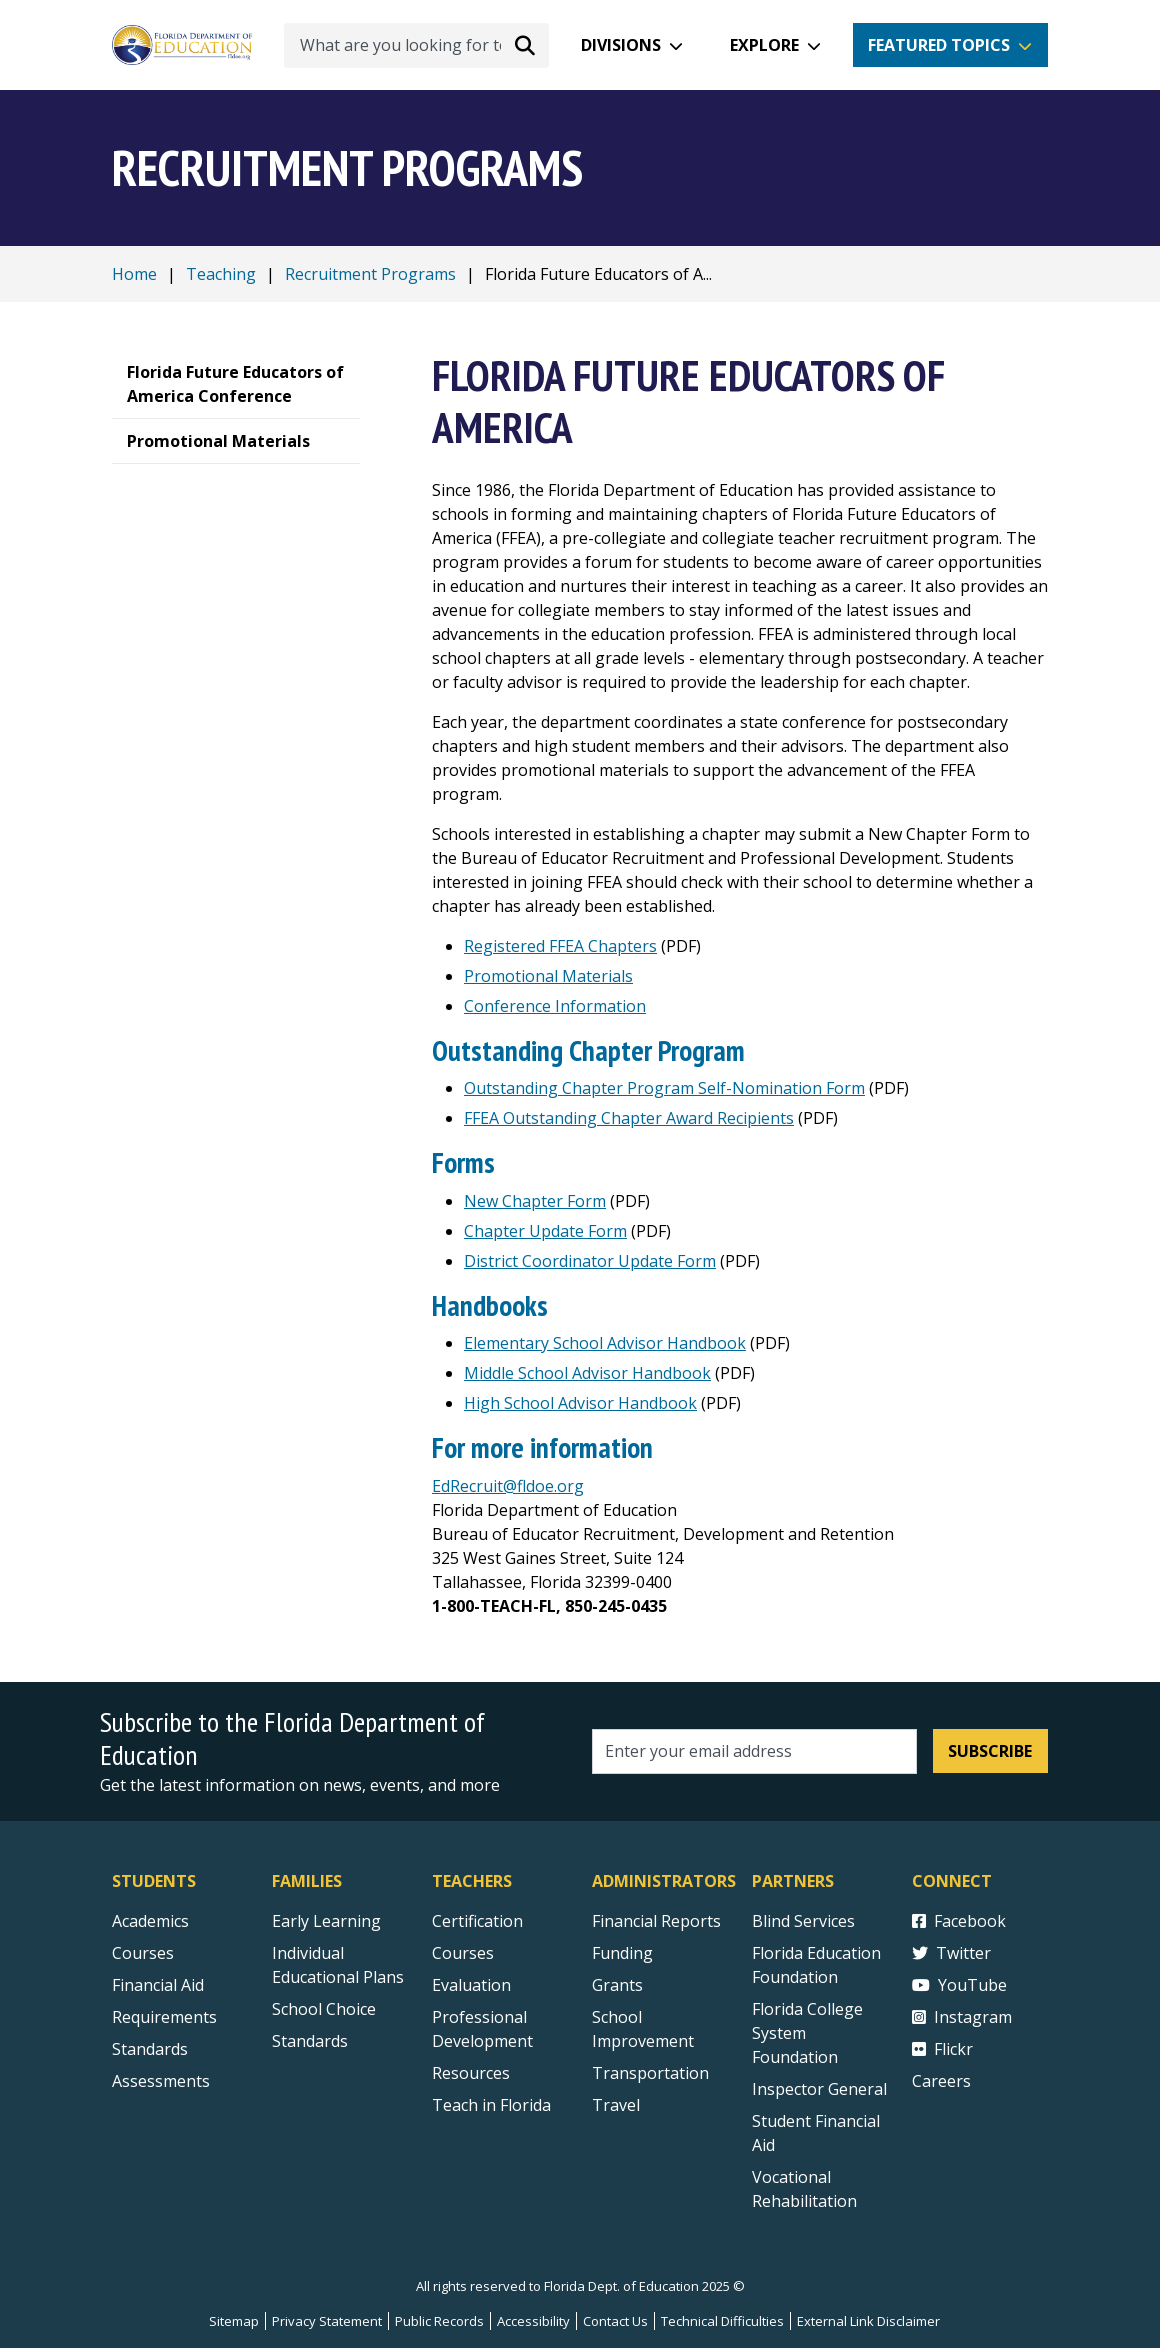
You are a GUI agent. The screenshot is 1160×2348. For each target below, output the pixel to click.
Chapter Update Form (545, 1231)
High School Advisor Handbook (580, 1403)
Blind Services (803, 1921)
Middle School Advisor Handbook (587, 1373)
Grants (617, 1985)
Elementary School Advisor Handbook (605, 1343)
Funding (622, 1953)
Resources (471, 2073)
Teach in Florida (491, 2105)
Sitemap (234, 2321)
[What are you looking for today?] (416, 45)
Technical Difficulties (722, 2321)
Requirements (164, 2017)
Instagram (962, 2017)
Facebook (959, 1921)
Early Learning (326, 1921)
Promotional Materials (548, 976)
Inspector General (819, 2089)
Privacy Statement (327, 2321)
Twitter (951, 1953)
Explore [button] (764, 45)
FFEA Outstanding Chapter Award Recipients (629, 1118)
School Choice (324, 2009)
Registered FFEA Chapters (560, 946)
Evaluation (471, 1985)
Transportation (650, 2073)
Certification (477, 1921)
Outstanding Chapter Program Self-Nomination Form (664, 1088)
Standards (310, 2041)
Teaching (221, 274)
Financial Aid (158, 1985)
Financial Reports (656, 1921)
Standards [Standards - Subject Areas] (150, 2049)
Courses (143, 1953)
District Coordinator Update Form (590, 1261)
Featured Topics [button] (939, 45)
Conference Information (555, 1006)
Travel (616, 2105)
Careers (941, 2081)
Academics (150, 1921)
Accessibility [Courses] (533, 2321)
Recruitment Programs (370, 274)
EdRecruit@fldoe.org (508, 1486)
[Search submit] (525, 45)
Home (134, 274)
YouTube (959, 1985)
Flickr (942, 2049)
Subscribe (990, 1751)
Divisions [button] (621, 45)
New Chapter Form (535, 1201)
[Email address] (754, 1751)
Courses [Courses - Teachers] (463, 1953)
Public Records (439, 2321)
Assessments (161, 2081)
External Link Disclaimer (868, 2321)
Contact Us (615, 2321)
